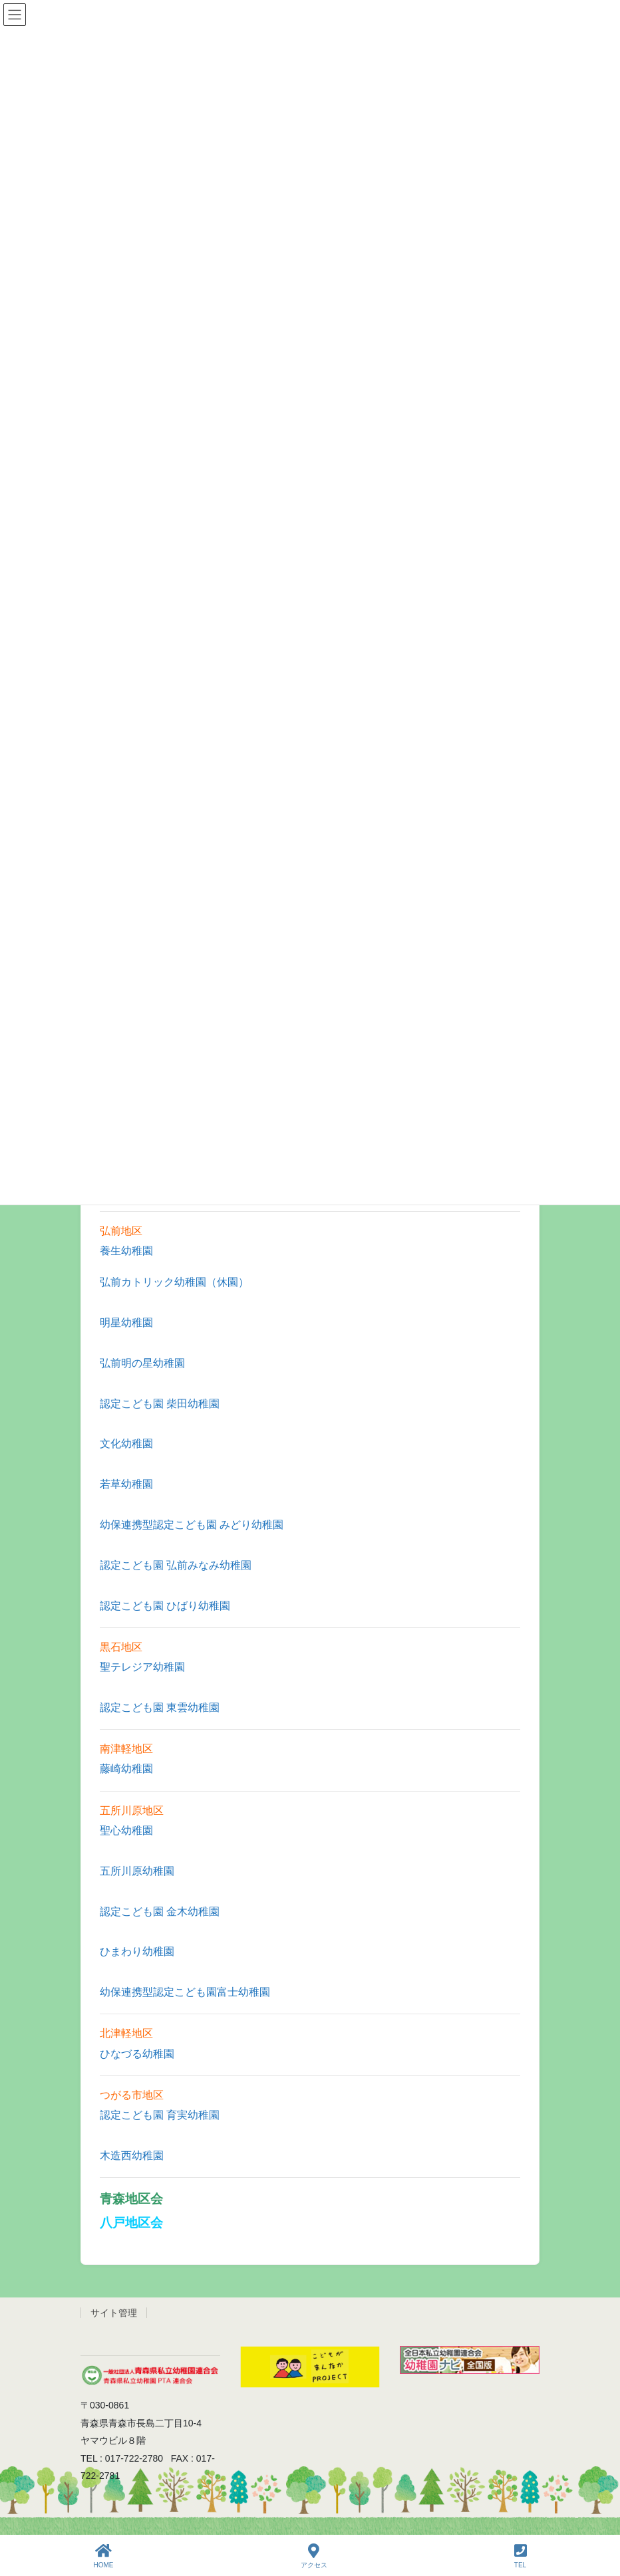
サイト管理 (113, 2312)
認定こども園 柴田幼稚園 (160, 1403)
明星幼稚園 (126, 1322)
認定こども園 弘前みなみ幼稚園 (175, 1565)
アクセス (314, 2556)
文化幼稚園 (126, 1443)
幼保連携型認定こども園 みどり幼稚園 (191, 1524)
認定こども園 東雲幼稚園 (160, 1707)
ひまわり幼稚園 (137, 1951)
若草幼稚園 (126, 1484)
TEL (520, 2556)
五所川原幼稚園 (137, 1871)
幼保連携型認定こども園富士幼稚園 (185, 1992)
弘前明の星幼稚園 (142, 1363)
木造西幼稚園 (132, 2155)
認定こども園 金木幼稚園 (160, 1911)
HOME (104, 2556)
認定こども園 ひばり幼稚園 (165, 1605)
